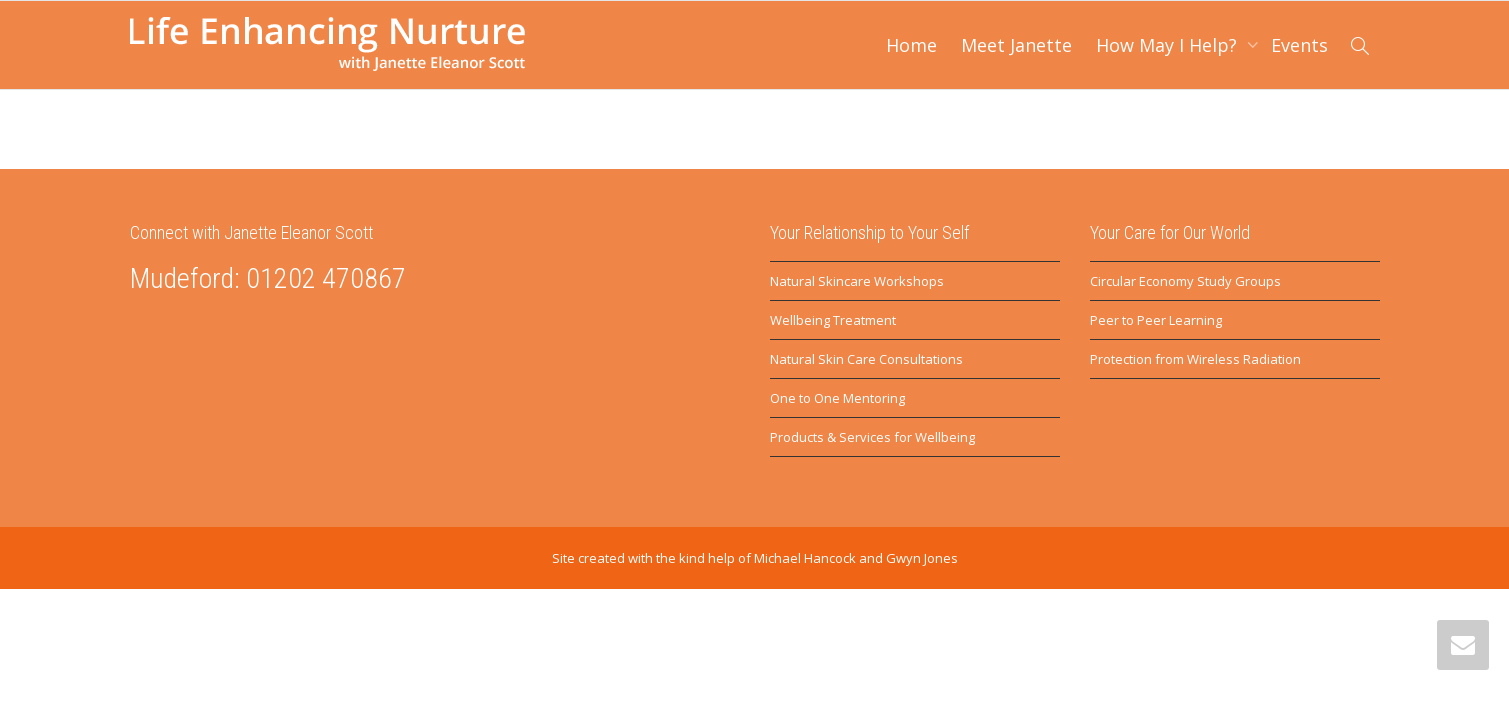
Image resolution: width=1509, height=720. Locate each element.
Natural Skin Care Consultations (866, 359)
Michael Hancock (805, 558)
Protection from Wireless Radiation (1195, 359)
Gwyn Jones (922, 558)
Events (1299, 45)
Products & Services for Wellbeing (872, 437)
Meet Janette (1016, 45)
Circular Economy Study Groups (1185, 281)
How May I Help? (1169, 45)
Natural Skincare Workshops (857, 281)
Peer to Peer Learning (1156, 320)
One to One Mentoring (837, 398)
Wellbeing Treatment (833, 320)
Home (911, 45)
